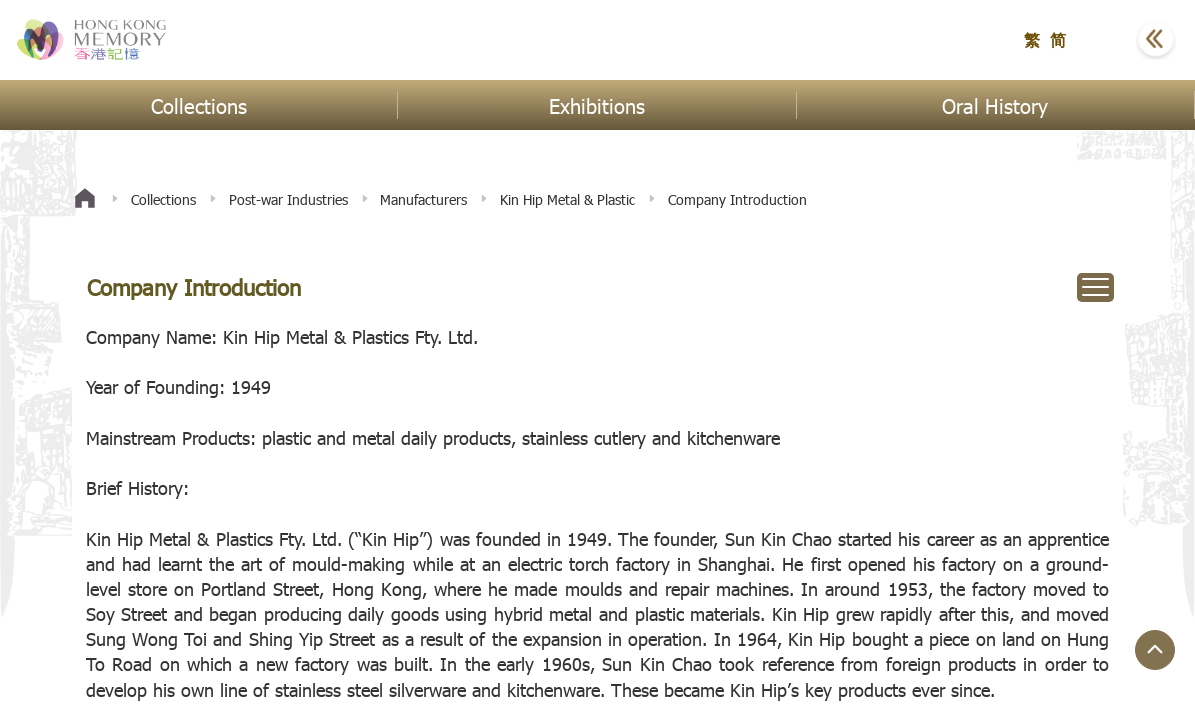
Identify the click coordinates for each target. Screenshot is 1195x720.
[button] (1106, 40)
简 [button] (1058, 39)
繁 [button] (1032, 39)
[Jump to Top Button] (1155, 650)
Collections (163, 199)
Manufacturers (423, 199)
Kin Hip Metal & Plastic (567, 199)
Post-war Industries (288, 199)
